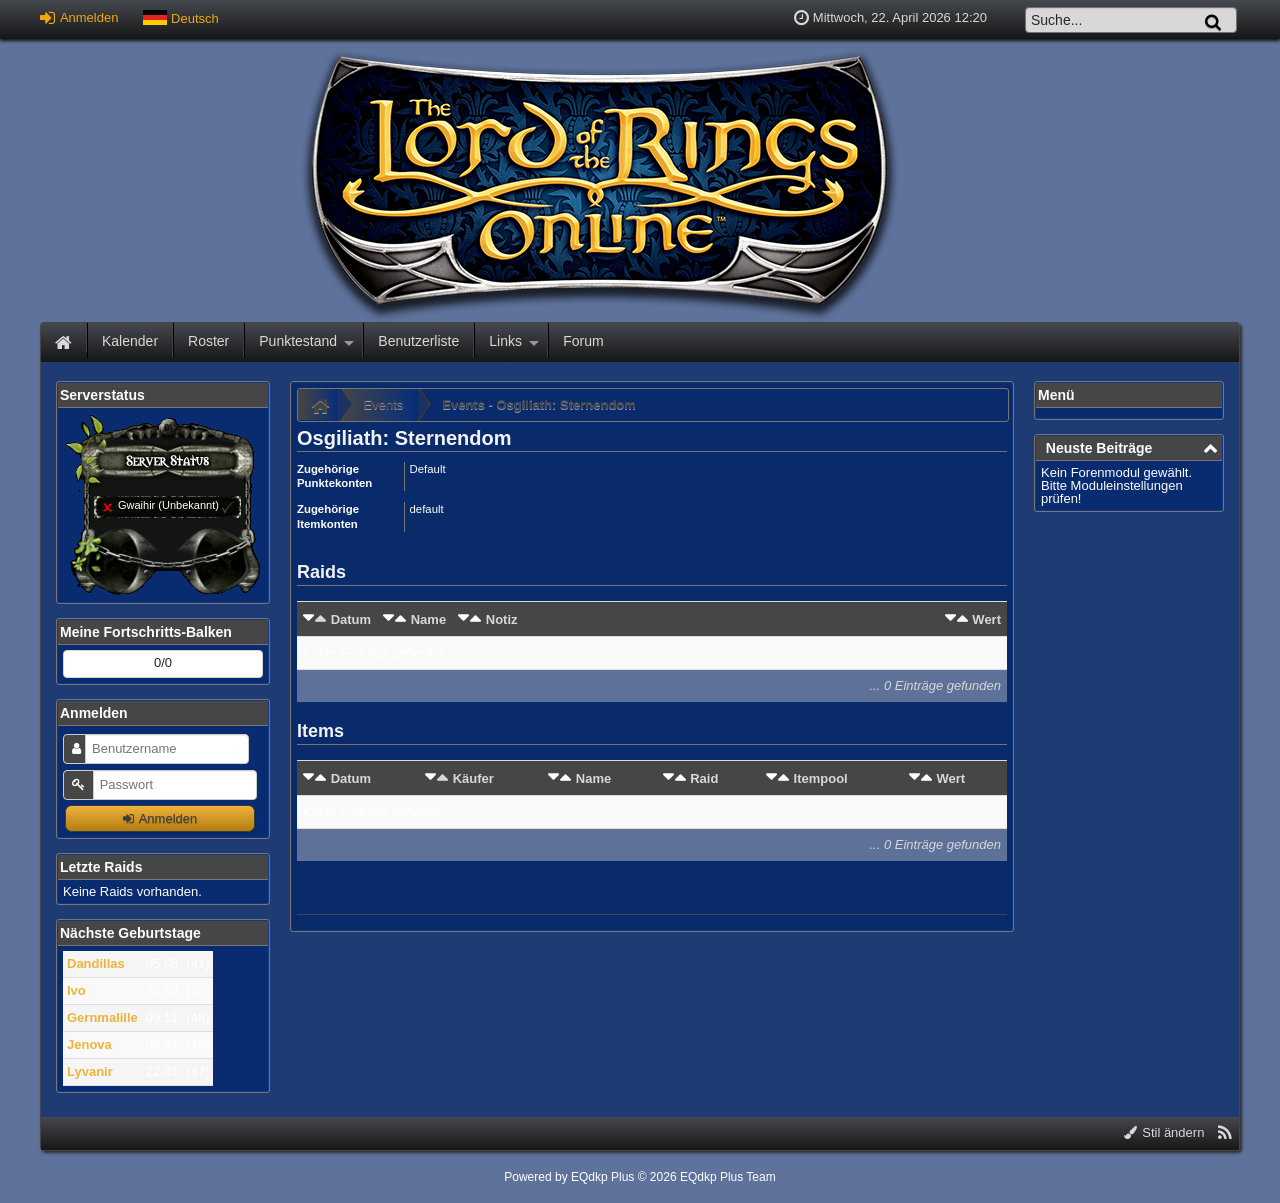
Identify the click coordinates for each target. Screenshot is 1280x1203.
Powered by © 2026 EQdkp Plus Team (639, 1177)
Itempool (821, 778)
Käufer (473, 778)
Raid (704, 778)
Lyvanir (90, 1071)
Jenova (89, 1044)
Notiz (502, 619)
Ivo (76, 990)
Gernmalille (102, 1017)
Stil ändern (1164, 1132)
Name (428, 619)
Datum (351, 619)
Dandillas (96, 963)
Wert (986, 619)
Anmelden (79, 17)
